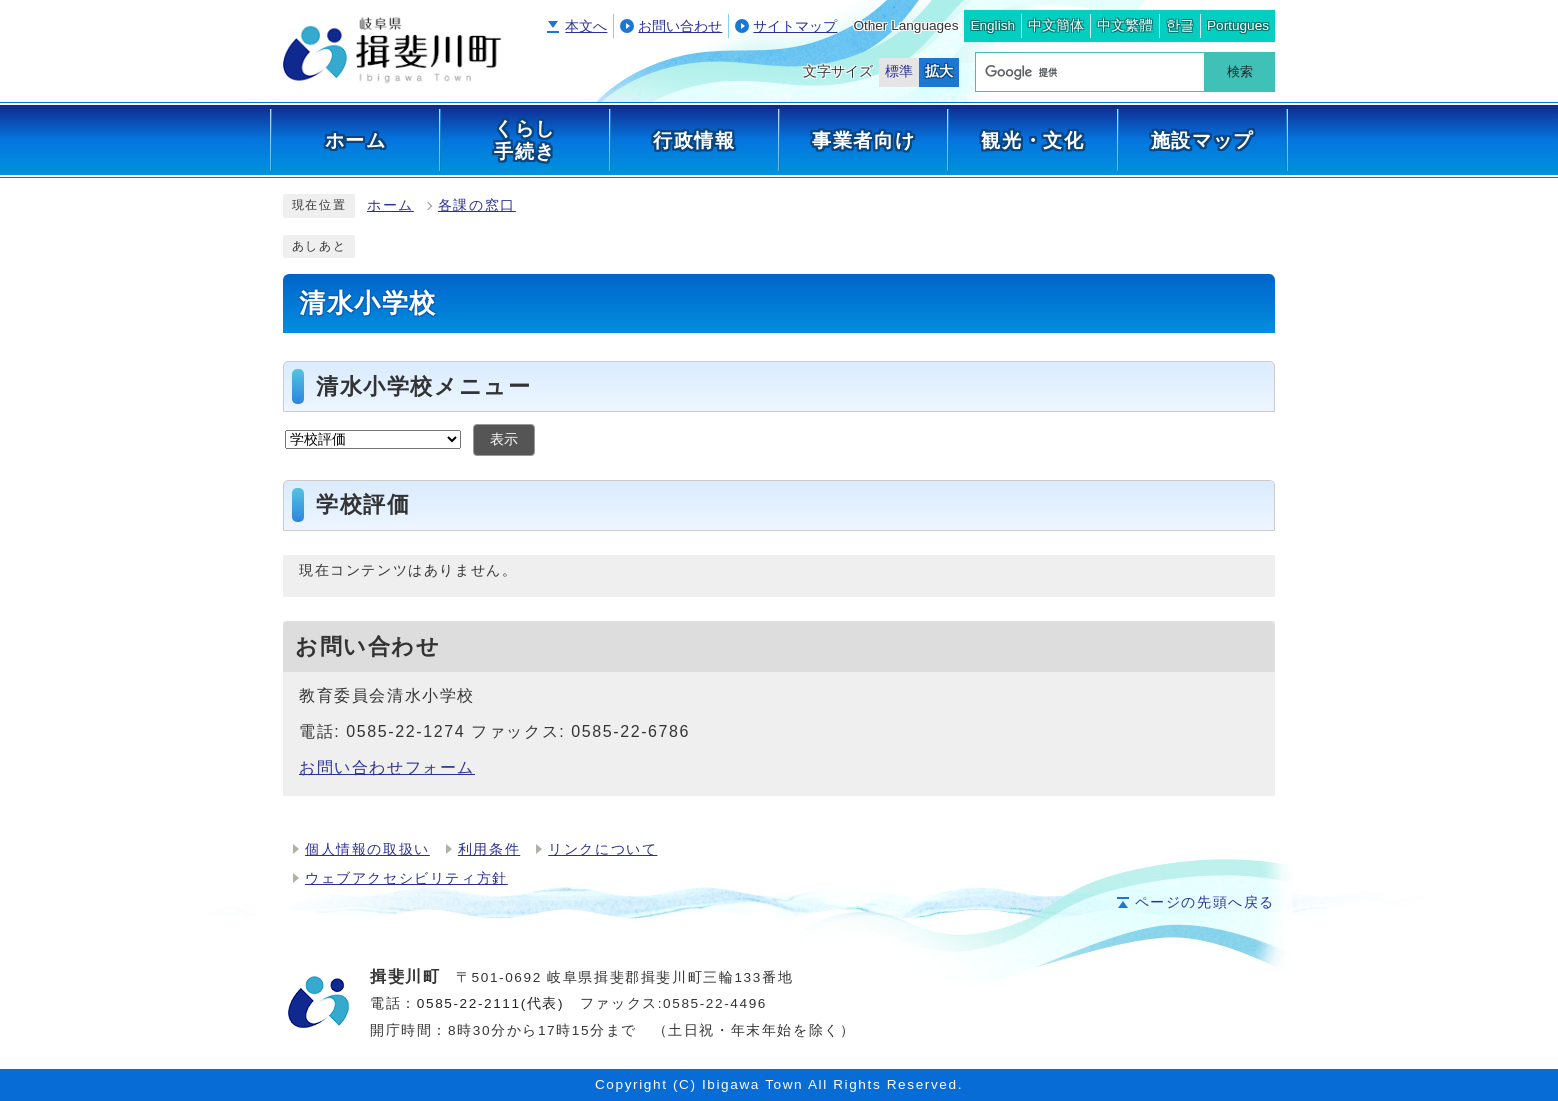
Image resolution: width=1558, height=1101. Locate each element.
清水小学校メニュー (423, 386)
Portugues (1238, 25)
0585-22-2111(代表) (490, 1003)
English (992, 25)
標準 (899, 71)
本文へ (586, 26)
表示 (504, 439)
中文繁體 (1125, 25)
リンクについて (602, 849)
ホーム (390, 205)
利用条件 (489, 849)
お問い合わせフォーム (387, 767)
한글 (1180, 25)
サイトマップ (795, 26)
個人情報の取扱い (367, 849)
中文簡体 (1056, 25)
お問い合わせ (680, 26)
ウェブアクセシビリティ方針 (406, 878)
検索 (1240, 71)
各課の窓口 (477, 205)
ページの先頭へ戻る (1205, 902)
